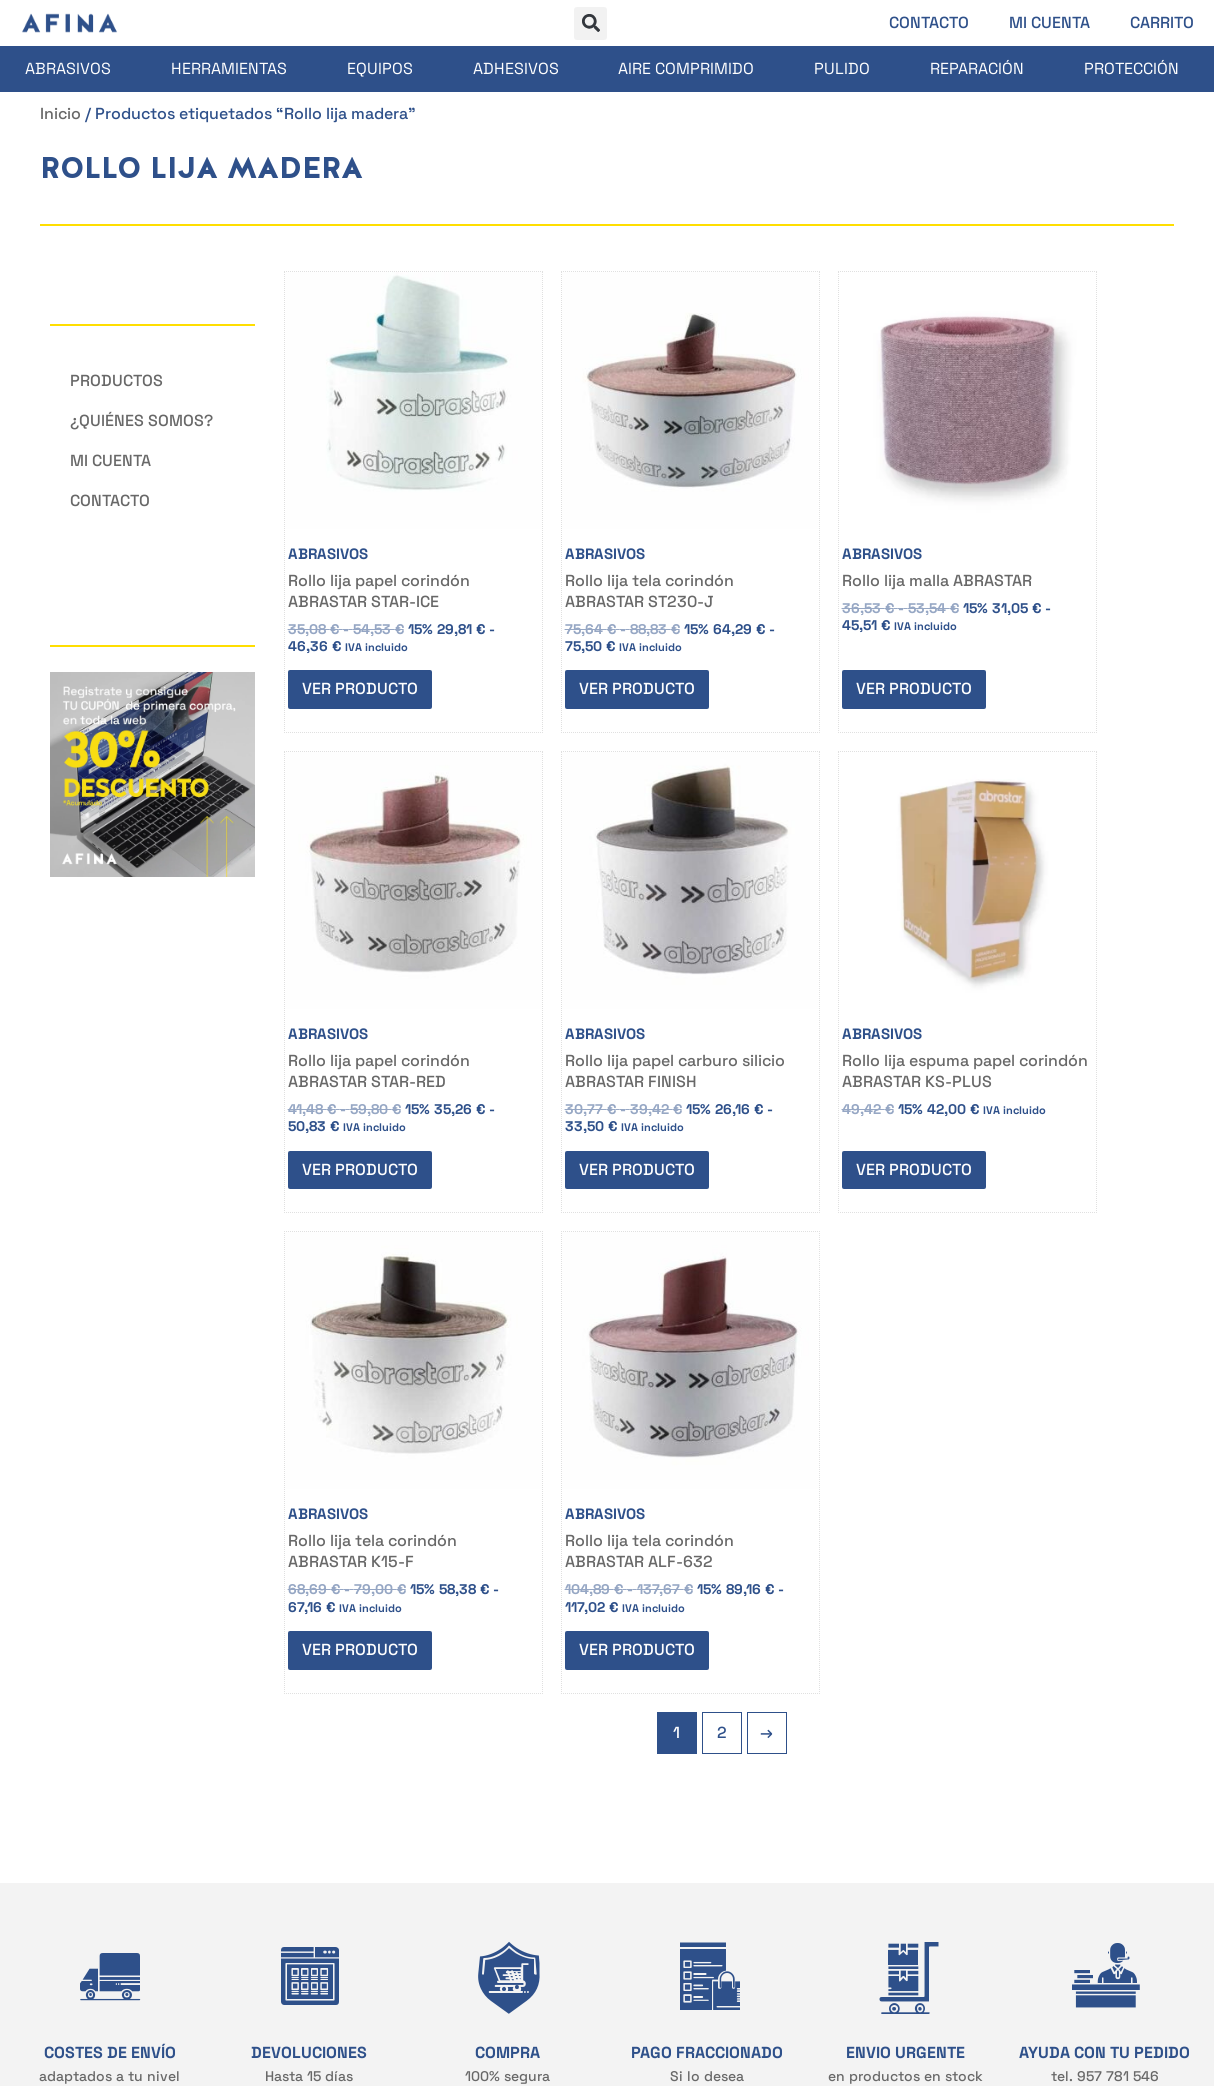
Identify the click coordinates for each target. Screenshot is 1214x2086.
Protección (1131, 68)
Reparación (977, 68)
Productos (116, 380)
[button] (590, 23)
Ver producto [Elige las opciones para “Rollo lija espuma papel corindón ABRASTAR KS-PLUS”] (588, 1086)
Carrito (1162, 22)
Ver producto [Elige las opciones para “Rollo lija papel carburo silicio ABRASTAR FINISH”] (363, 1086)
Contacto (929, 22)
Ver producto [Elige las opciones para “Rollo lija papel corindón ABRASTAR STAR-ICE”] (363, 635)
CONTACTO (294, 1672)
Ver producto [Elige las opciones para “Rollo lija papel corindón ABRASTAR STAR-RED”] (1037, 635)
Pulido (842, 68)
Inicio (60, 113)
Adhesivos (516, 68)
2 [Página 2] (722, 1173)
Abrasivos (68, 68)
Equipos (380, 68)
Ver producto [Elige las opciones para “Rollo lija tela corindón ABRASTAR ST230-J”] (588, 635)
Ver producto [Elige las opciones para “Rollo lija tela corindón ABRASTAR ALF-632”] (1037, 1086)
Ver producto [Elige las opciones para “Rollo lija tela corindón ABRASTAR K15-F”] (812, 1086)
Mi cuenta (1049, 22)
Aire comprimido (686, 68)
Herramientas (229, 68)
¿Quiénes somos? (141, 420)
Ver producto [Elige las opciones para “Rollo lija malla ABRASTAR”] (812, 635)
